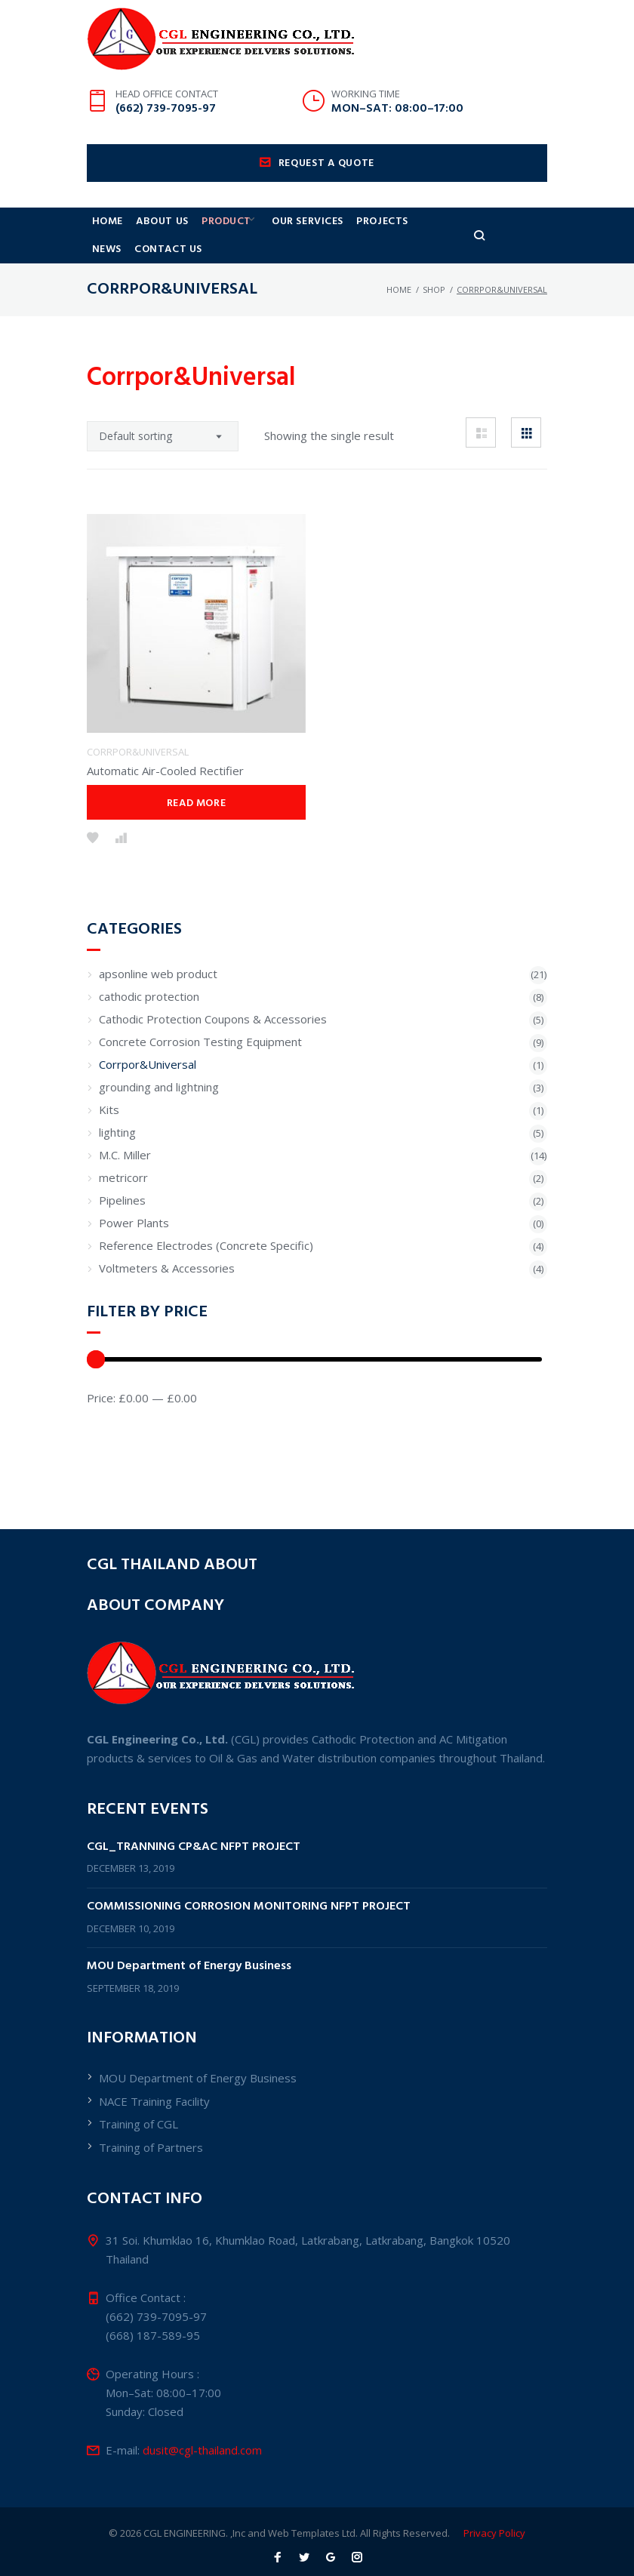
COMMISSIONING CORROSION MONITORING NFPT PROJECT (249, 1906)
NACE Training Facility (154, 2101)
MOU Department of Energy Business (189, 1966)
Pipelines (122, 1268)
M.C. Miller (125, 1223)
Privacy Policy (494, 2533)
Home (109, 248)
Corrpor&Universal (138, 820)
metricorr (123, 1246)
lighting (117, 1200)
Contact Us (128, 281)
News (467, 248)
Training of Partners (151, 2147)
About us (169, 248)
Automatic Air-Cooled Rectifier (165, 839)
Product (239, 248)
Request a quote (317, 187)
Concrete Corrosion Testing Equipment (200, 1110)
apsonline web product (158, 1042)
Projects (408, 248)
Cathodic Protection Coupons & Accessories (213, 1087)
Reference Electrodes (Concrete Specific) (206, 1314)
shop (434, 324)
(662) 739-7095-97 (165, 133)
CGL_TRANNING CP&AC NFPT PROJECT (193, 1847)
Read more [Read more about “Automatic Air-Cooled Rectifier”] (196, 872)
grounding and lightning (159, 1155)
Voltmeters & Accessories (167, 1336)
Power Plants (134, 1291)
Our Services (329, 248)
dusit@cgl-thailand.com (202, 2450)
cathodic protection (149, 1065)
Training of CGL (138, 2123)
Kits (109, 1178)
